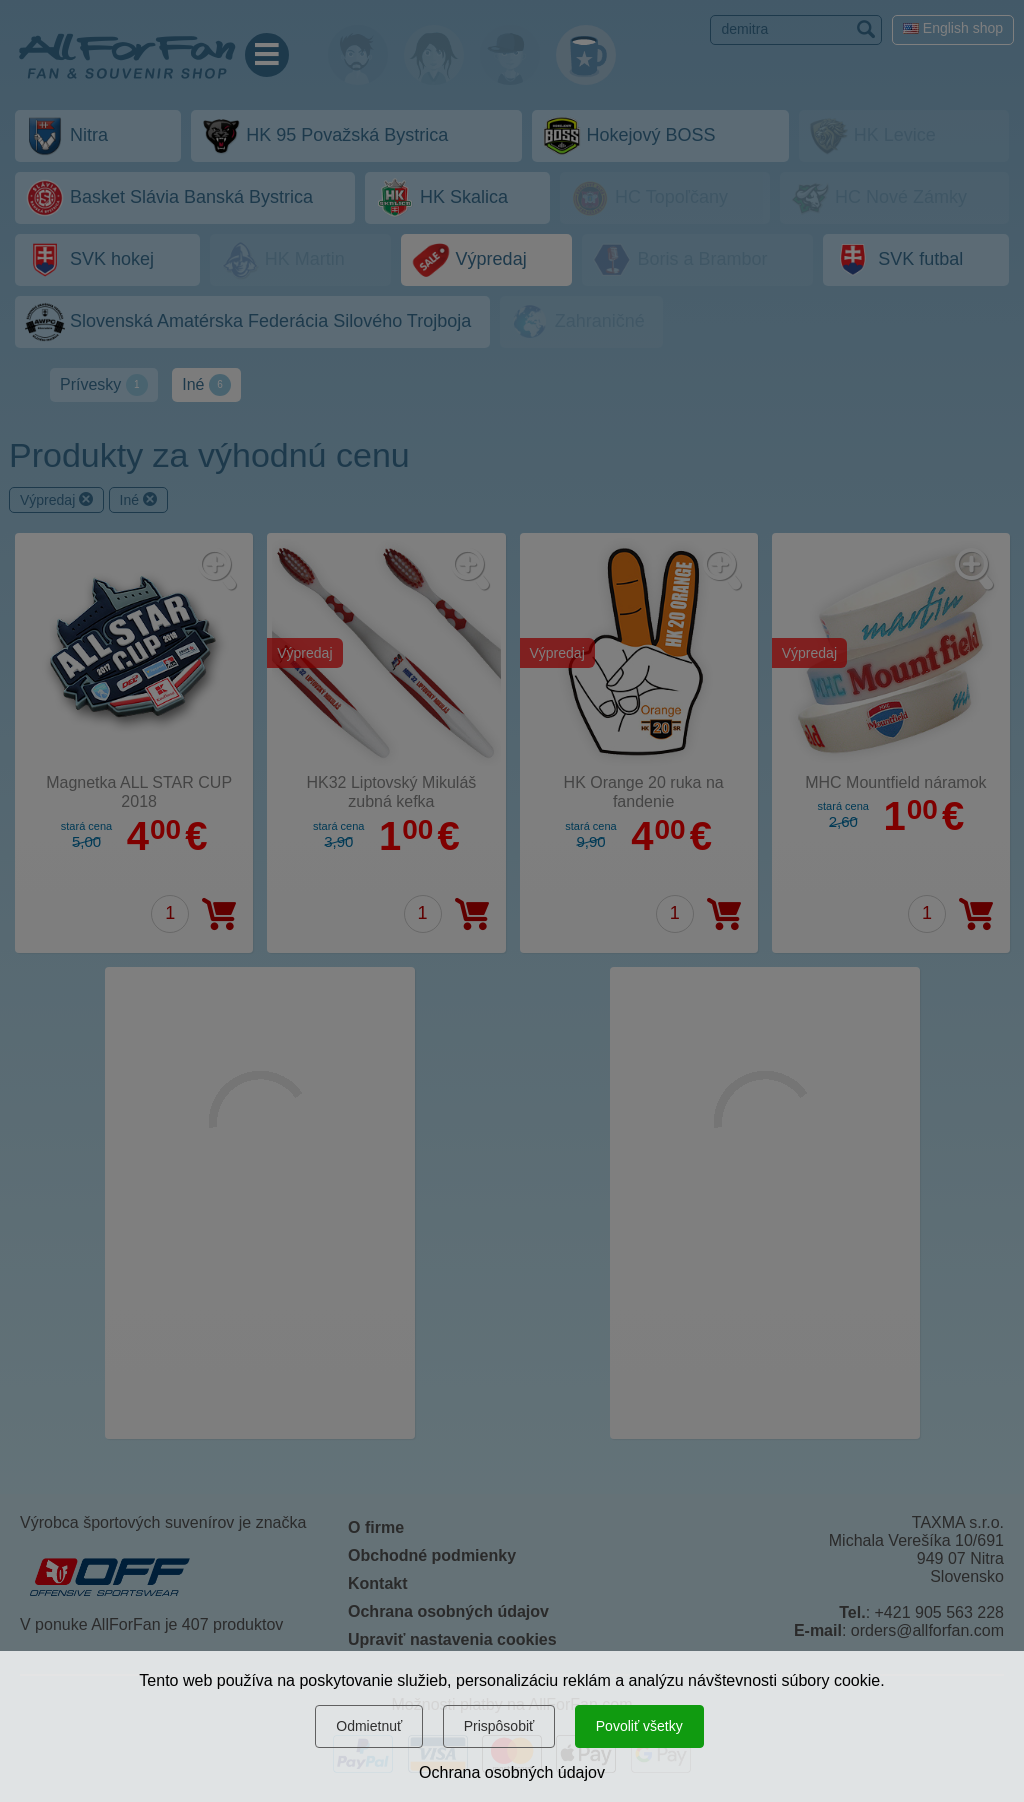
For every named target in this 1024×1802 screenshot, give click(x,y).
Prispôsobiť (499, 1726)
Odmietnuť (369, 1726)
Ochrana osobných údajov (512, 1772)
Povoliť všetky (639, 1726)
